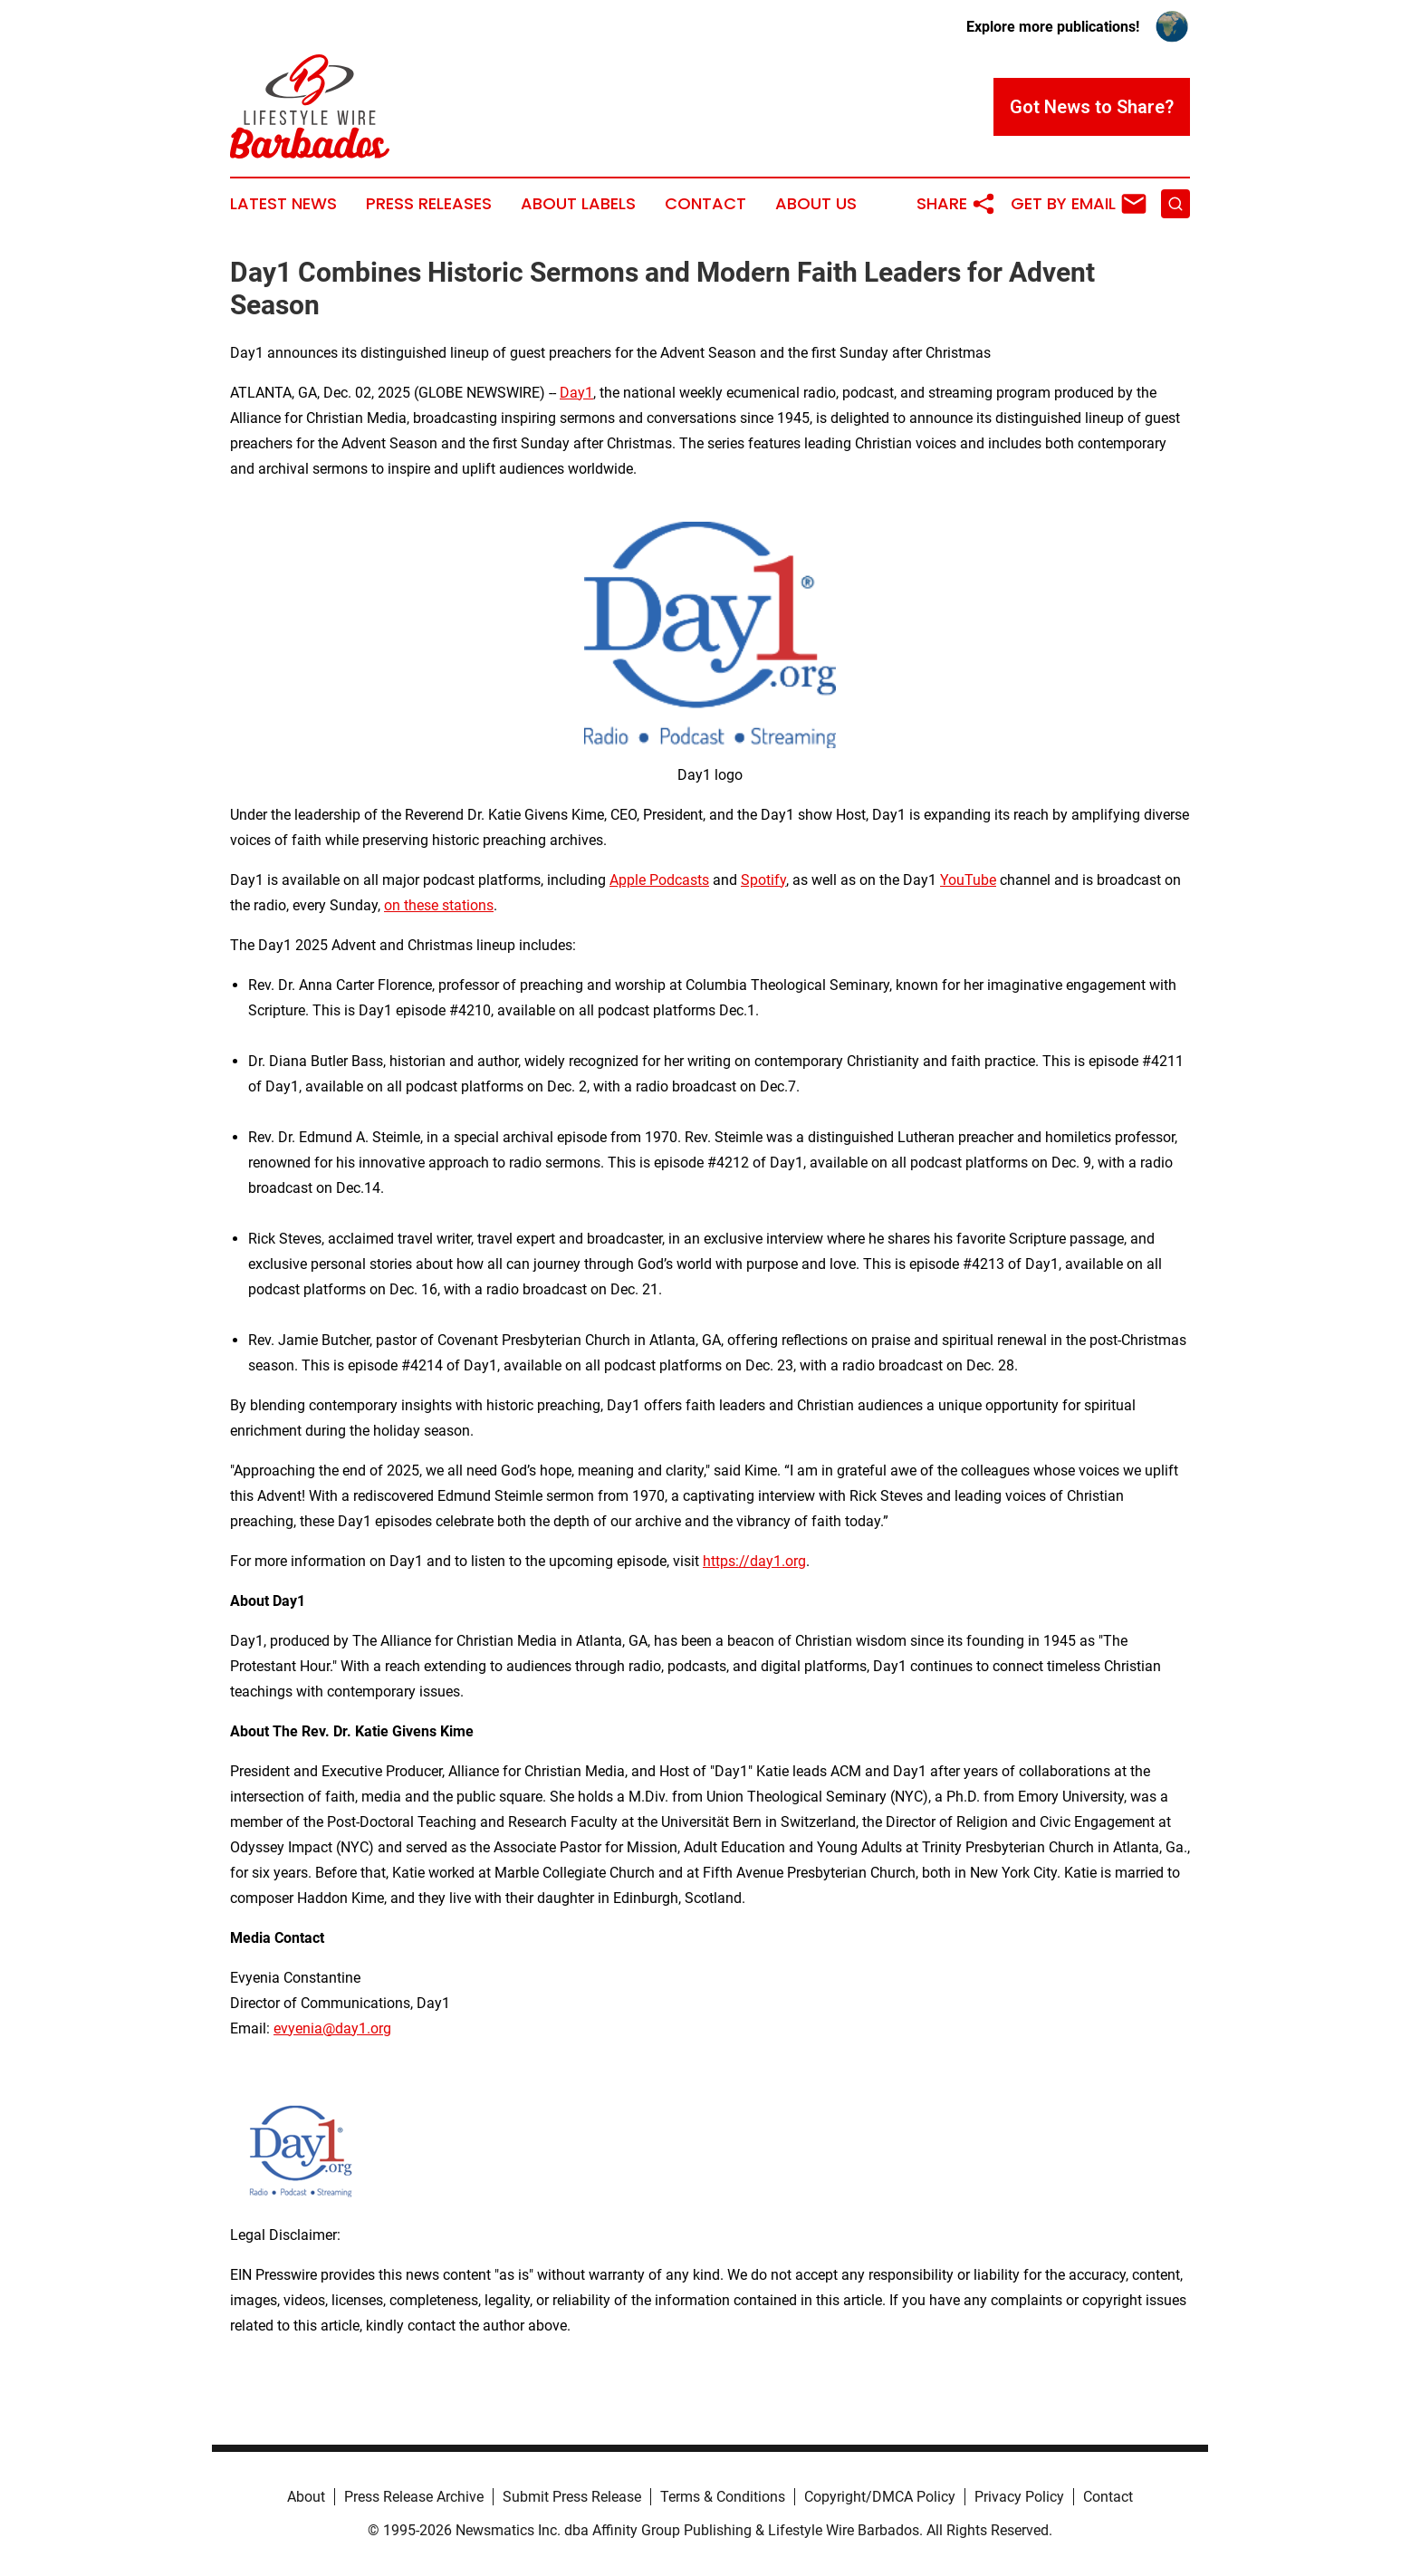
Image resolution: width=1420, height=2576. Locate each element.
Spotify (763, 880)
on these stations (439, 905)
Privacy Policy (1019, 2496)
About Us (816, 204)
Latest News (283, 204)
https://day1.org (754, 1561)
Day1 (576, 392)
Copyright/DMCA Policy (879, 2496)
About (306, 2496)
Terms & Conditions (722, 2496)
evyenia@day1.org (332, 2028)
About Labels (578, 204)
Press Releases (429, 204)
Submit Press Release (572, 2496)
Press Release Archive (414, 2496)
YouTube (968, 880)
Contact (705, 204)
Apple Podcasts (659, 880)
